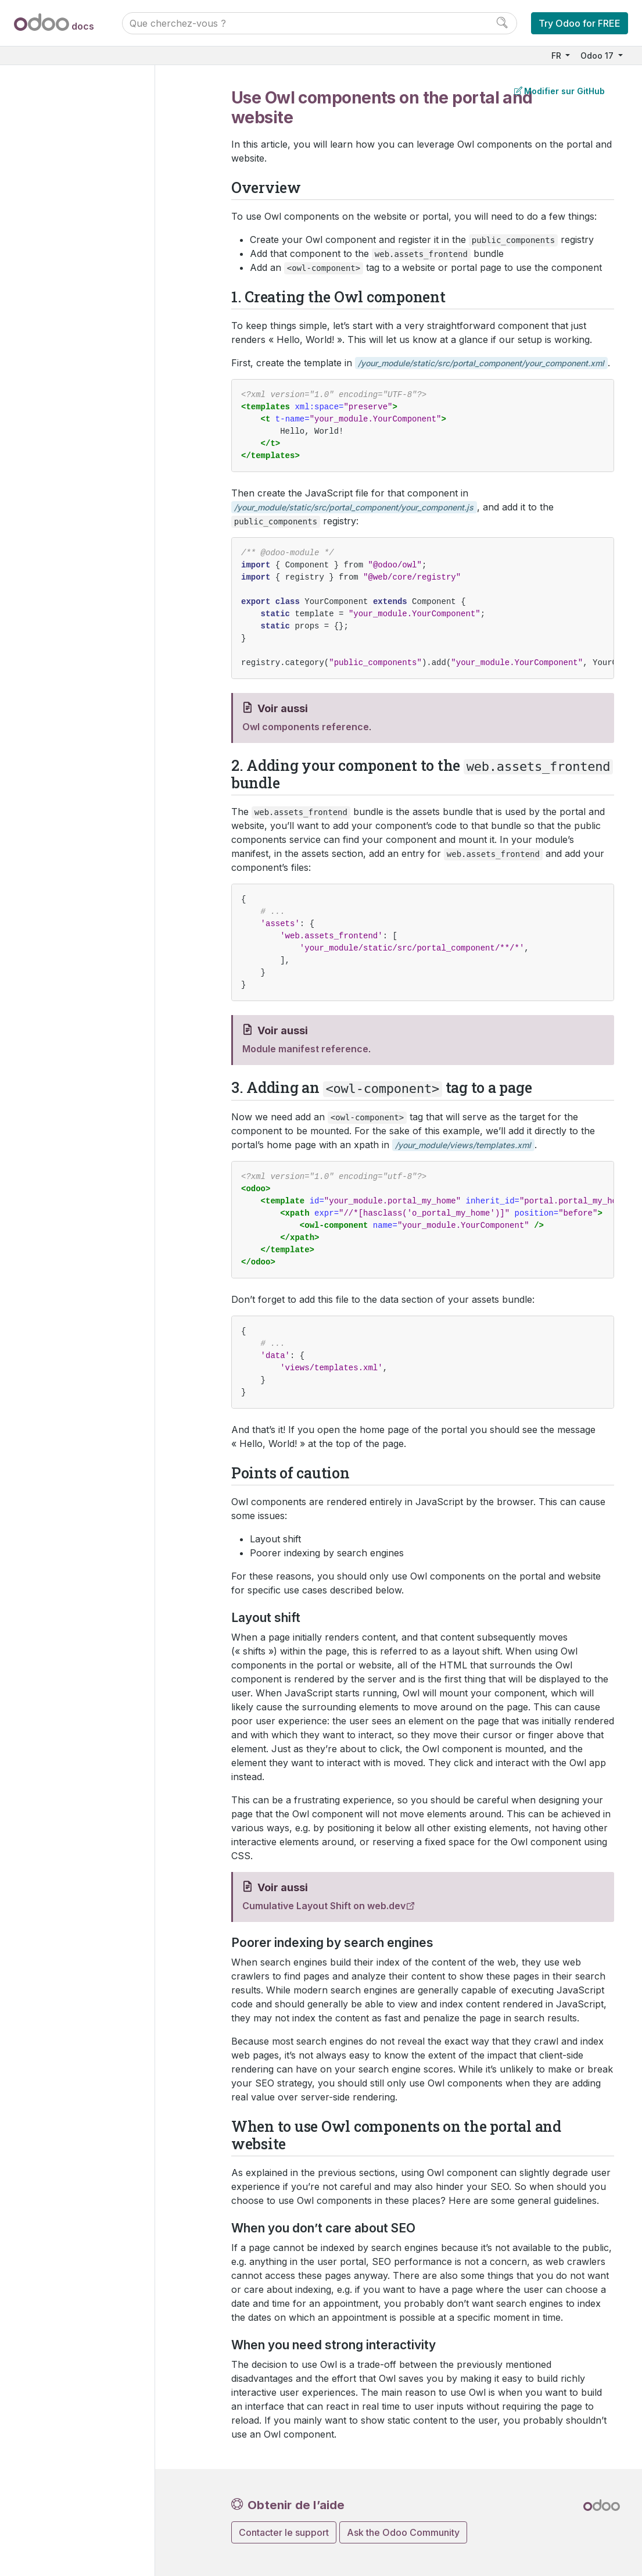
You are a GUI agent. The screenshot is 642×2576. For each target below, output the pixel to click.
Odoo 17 (598, 55)
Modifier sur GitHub (559, 91)
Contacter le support (284, 2532)
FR (557, 55)
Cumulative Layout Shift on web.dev (324, 1906)
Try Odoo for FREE (580, 23)
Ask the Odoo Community (403, 2532)
